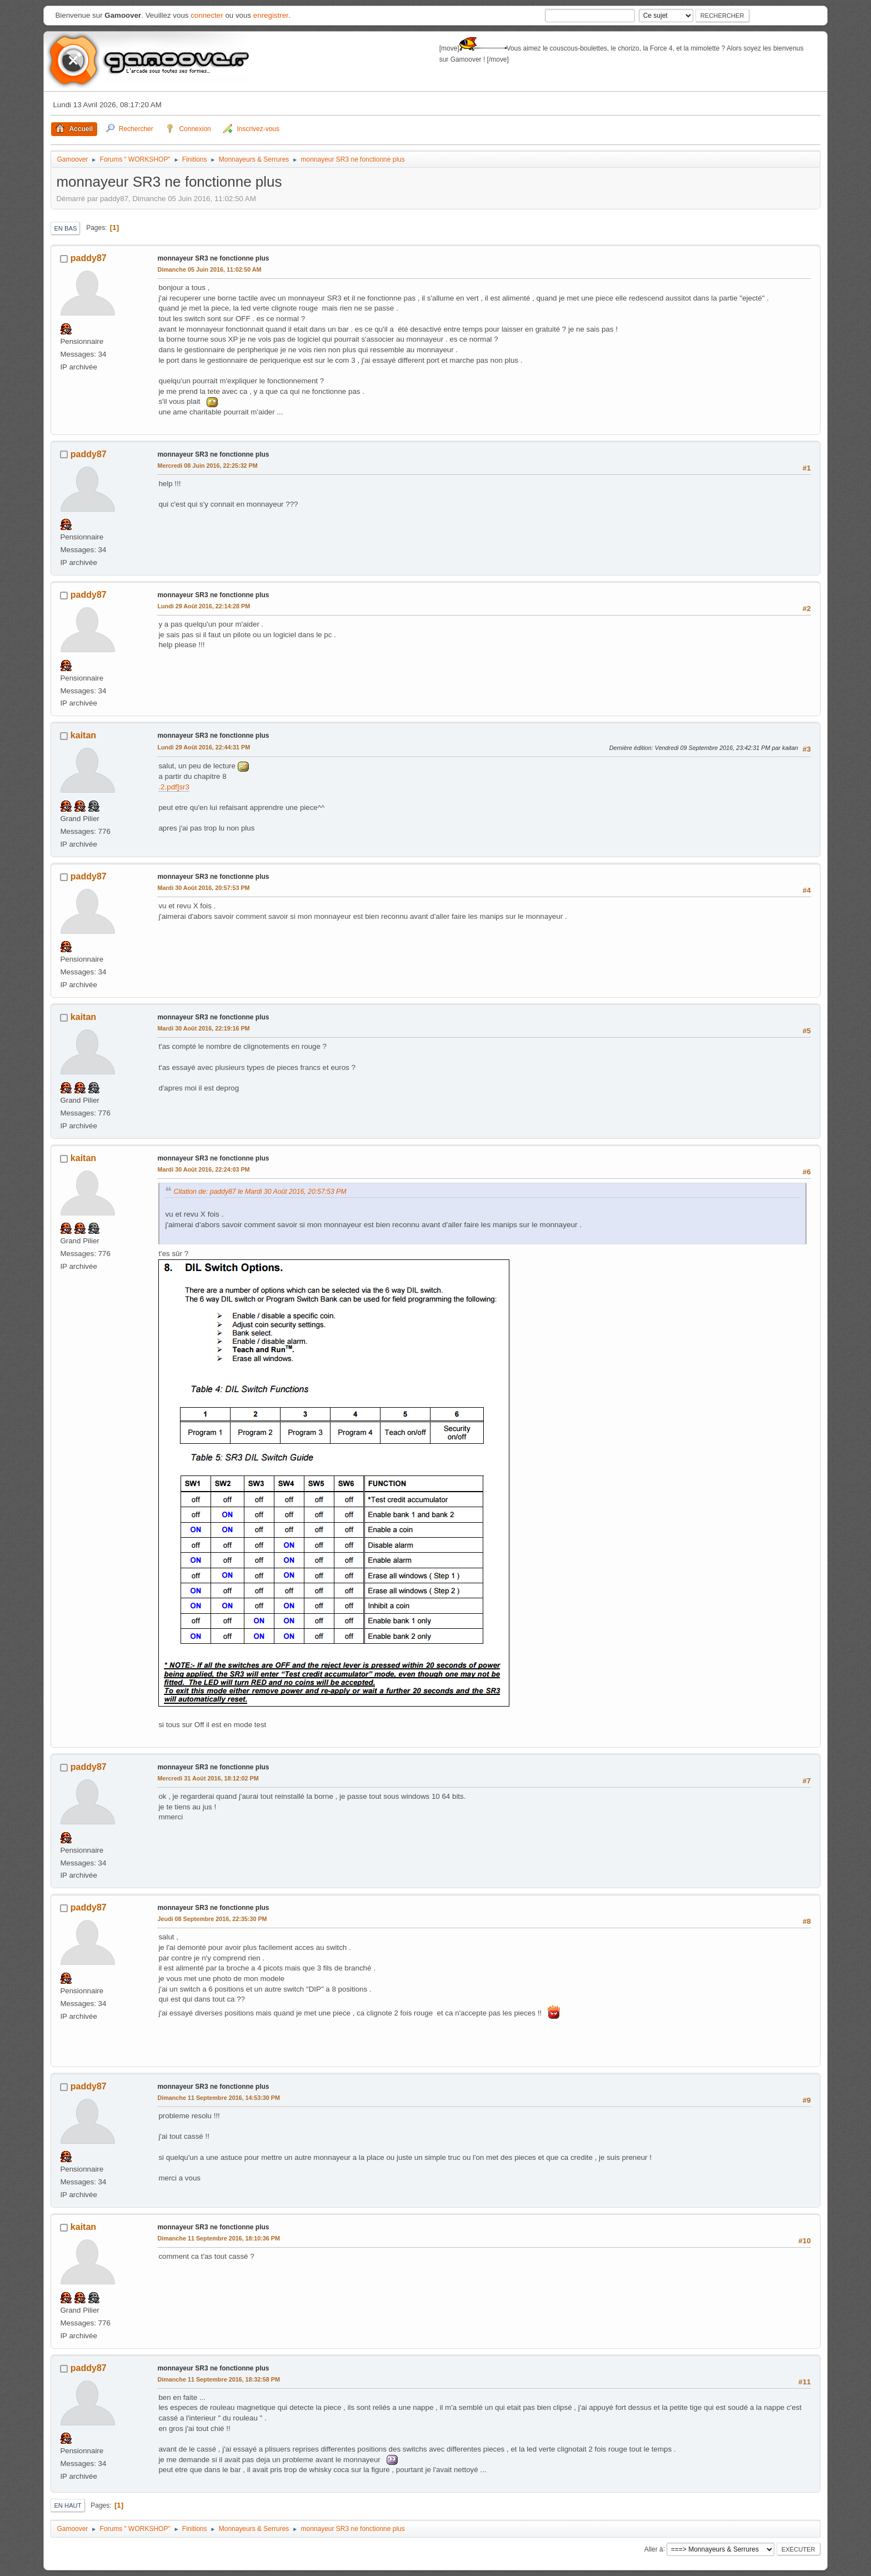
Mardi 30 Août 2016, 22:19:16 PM (203, 1028)
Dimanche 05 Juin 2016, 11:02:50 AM (209, 269)
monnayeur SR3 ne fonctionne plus (213, 258)
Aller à (653, 2549)
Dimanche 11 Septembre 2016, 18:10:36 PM (218, 2238)
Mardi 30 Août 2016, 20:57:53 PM (203, 887)
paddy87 (89, 258)
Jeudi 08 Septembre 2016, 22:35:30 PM (212, 1918)
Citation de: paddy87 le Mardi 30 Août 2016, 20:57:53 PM (259, 1192)
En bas (65, 228)
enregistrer (270, 15)
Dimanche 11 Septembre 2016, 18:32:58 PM (218, 2379)
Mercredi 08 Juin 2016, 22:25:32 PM (207, 465)
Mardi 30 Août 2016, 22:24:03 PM (203, 1169)
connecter (207, 15)
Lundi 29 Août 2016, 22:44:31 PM (203, 747)
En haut (67, 2505)
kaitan (83, 735)
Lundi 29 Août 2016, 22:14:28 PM (203, 606)
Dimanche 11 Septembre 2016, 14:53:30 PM (218, 2097)
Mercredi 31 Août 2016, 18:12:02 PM (207, 1778)
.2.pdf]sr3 (173, 787)
